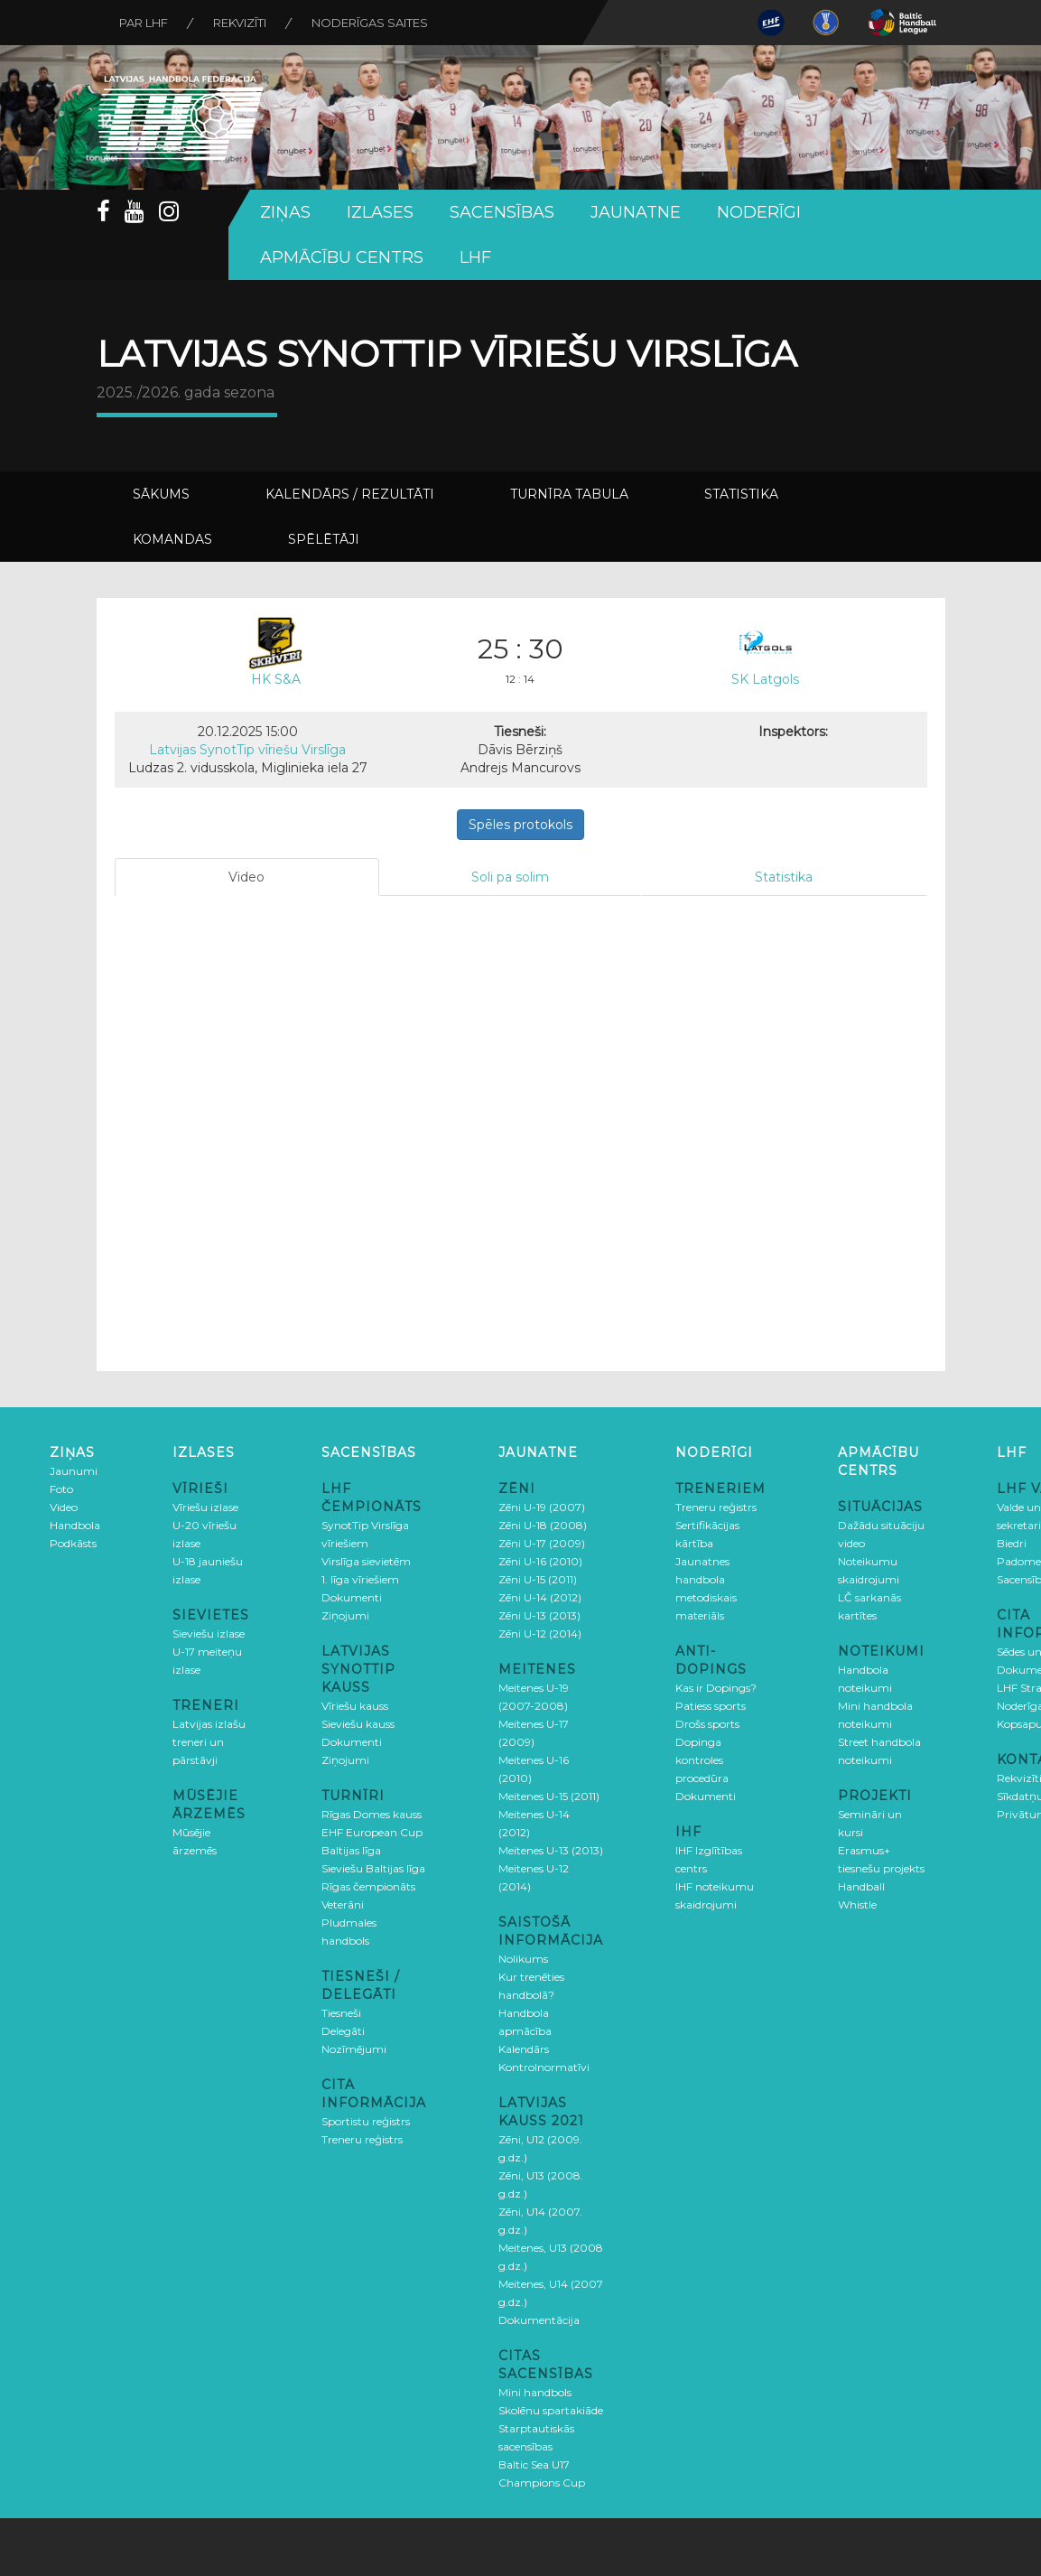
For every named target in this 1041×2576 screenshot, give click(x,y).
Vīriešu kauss (354, 1706)
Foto (61, 1489)
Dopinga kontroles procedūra (702, 1760)
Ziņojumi (345, 1615)
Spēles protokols (520, 825)
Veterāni (342, 1904)
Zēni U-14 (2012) (539, 1597)
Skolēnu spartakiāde (550, 2410)
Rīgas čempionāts (368, 1886)
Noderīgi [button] (759, 212)
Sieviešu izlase (208, 1633)
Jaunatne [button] (635, 212)
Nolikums (523, 1958)
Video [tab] (246, 877)
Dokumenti (351, 1597)
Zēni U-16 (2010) (540, 1561)
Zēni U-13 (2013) (539, 1615)
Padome (1019, 1561)
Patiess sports (710, 1706)
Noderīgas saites (369, 22)
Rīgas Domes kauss (371, 1814)
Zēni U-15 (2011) (537, 1579)
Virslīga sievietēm (366, 1561)
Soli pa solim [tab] (510, 877)
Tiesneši (341, 2013)
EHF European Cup (372, 1832)
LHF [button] (475, 257)
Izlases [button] (380, 212)
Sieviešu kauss (358, 1724)
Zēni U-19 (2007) (541, 1507)
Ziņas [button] (285, 212)
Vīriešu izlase (205, 1507)
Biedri (1012, 1543)
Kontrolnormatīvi (544, 2067)
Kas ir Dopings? (716, 1687)
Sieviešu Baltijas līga (373, 1868)
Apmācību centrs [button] (341, 257)
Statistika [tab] (784, 877)
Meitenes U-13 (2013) (550, 1850)
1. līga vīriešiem (360, 1579)
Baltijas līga (351, 1850)
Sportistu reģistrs (365, 2121)
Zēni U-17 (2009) (541, 1543)
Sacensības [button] (502, 212)
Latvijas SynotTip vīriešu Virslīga (247, 750)
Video (64, 1507)
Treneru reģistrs (362, 2139)
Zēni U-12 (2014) (539, 1633)
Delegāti (343, 2031)
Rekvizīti (239, 22)
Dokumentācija (539, 2320)
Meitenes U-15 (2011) (549, 1796)
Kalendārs (523, 2049)
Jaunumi (74, 1471)
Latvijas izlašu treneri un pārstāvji (209, 1742)
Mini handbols (535, 2392)
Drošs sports (707, 1724)
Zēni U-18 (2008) (542, 1525)
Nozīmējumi (353, 2049)
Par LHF (143, 22)
